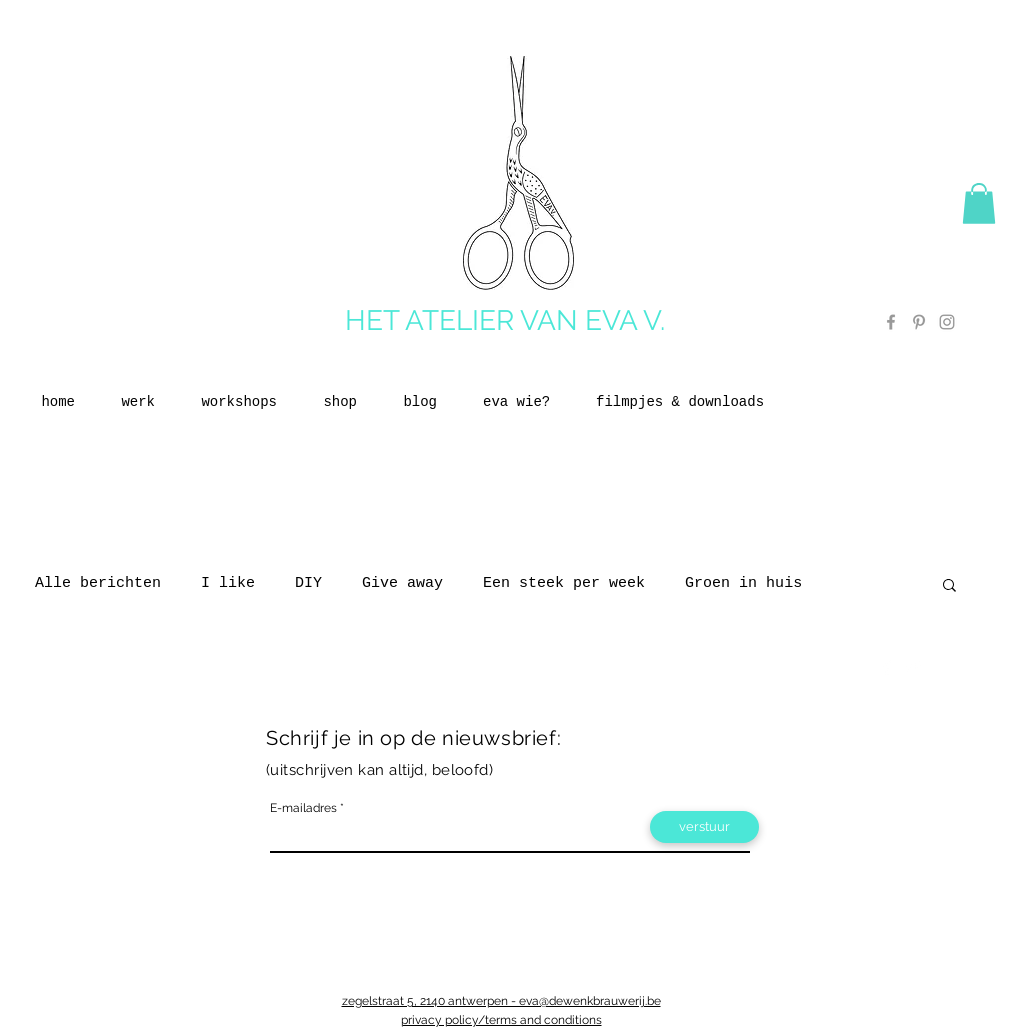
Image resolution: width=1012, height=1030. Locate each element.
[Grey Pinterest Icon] (919, 322)
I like (228, 583)
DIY (308, 583)
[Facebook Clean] (887, 667)
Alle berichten (98, 583)
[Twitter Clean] (913, 667)
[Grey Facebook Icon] (891, 322)
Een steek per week (564, 583)
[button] (979, 203)
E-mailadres (303, 808)
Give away (402, 583)
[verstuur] (704, 827)
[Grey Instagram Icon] (947, 322)
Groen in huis (743, 583)
